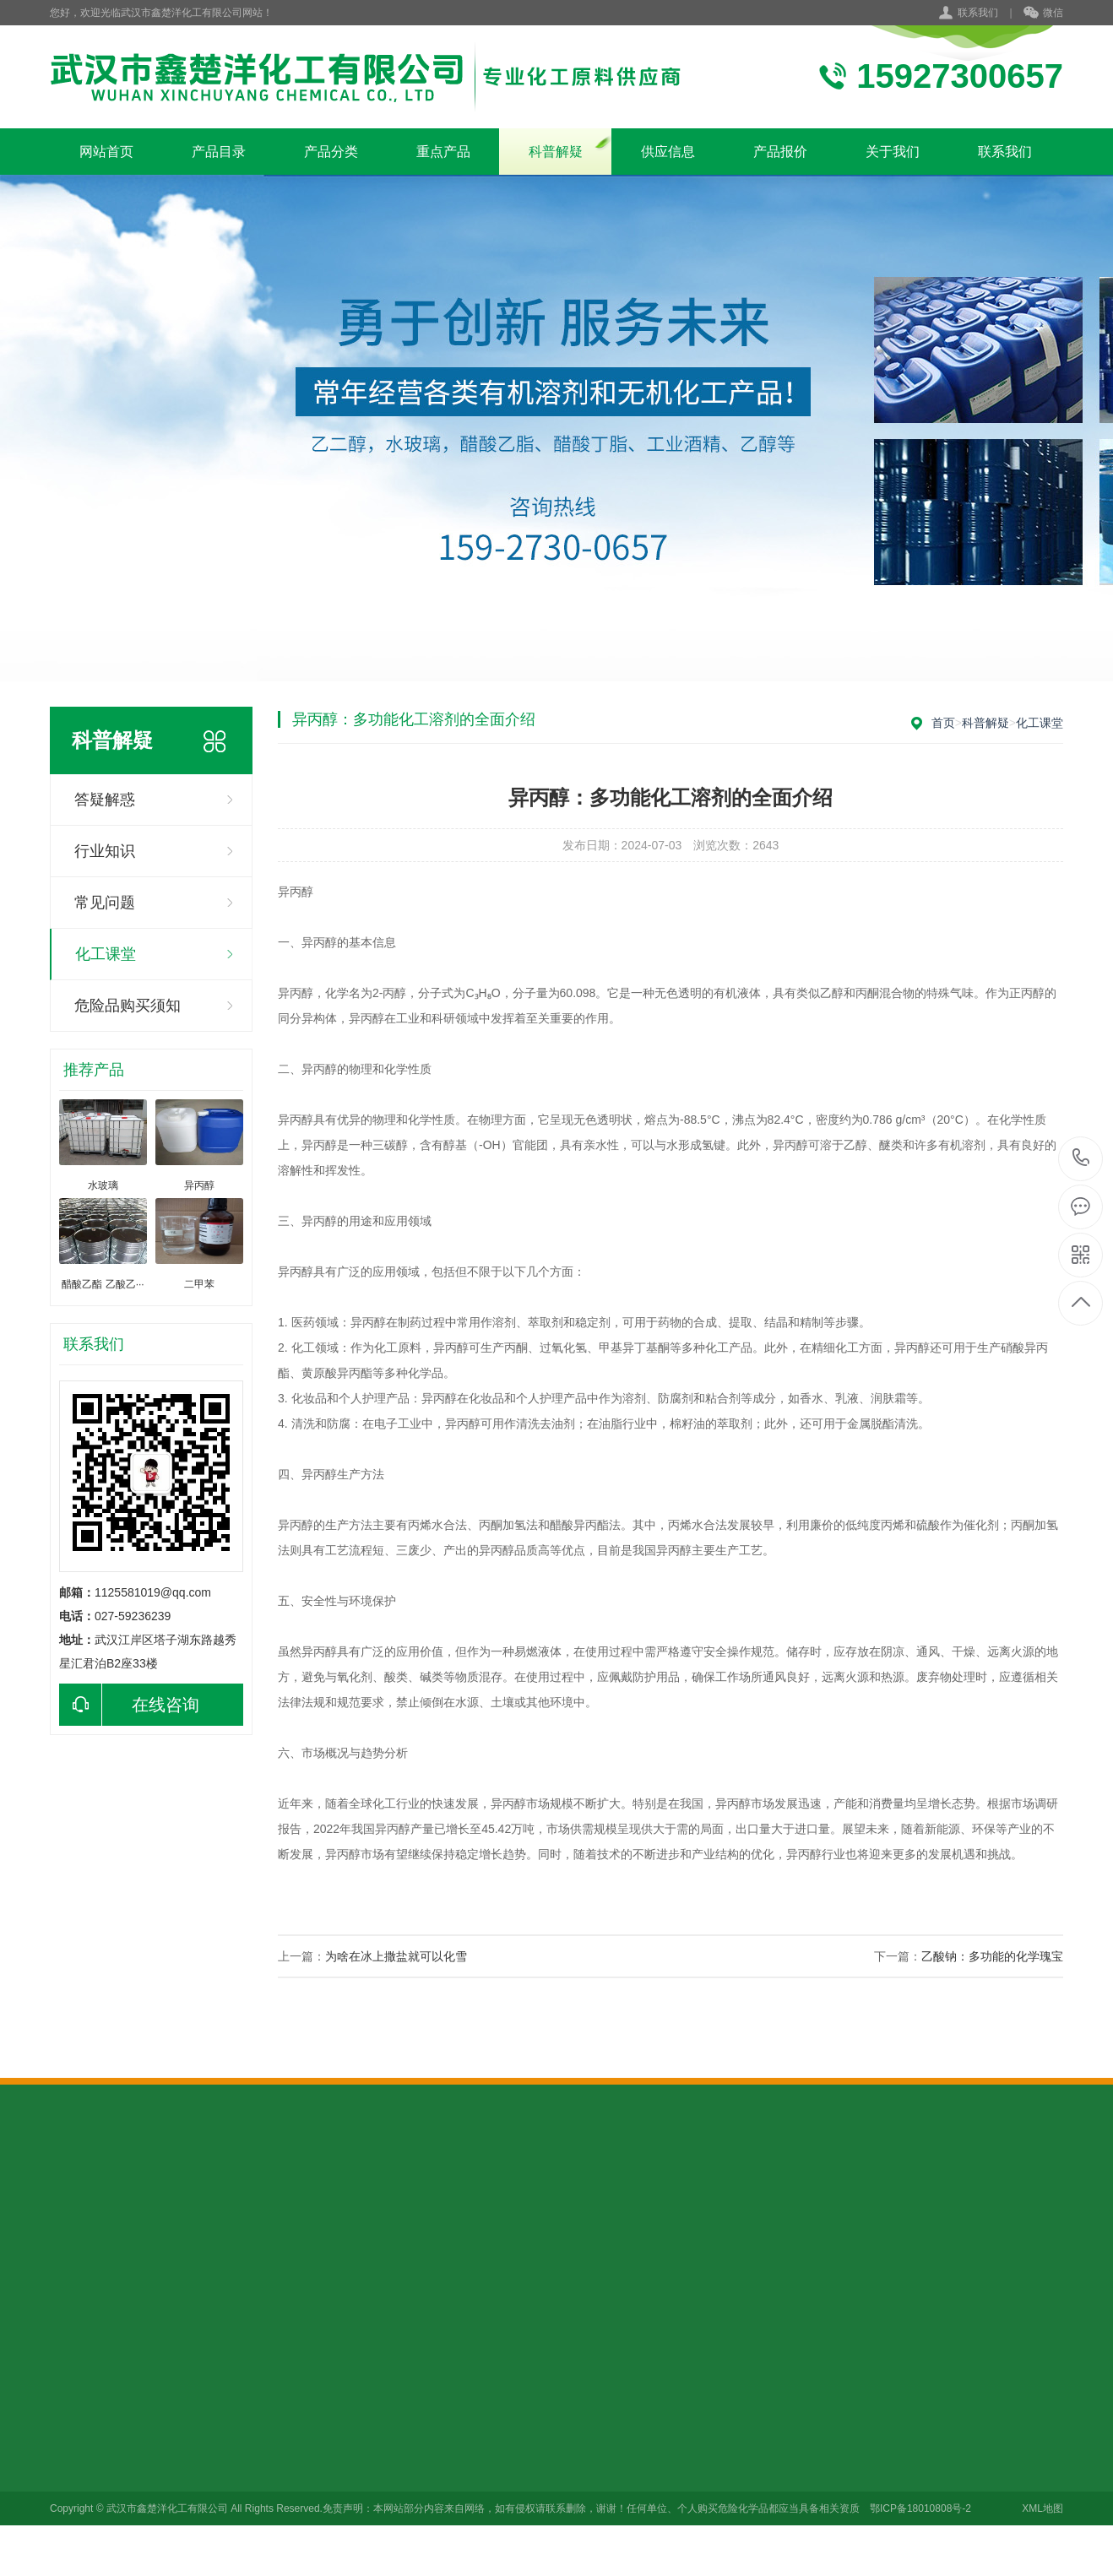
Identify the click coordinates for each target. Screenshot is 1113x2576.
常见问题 (104, 902)
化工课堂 (105, 954)
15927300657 (1081, 1158)
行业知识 (104, 851)
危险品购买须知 (127, 1005)
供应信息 (668, 151)
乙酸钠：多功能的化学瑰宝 (992, 1956)
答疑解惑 (104, 799)
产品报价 (780, 151)
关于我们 (893, 151)
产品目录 (219, 151)
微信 (1043, 13)
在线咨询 (129, 1705)
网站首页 (106, 151)
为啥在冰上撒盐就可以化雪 (396, 1956)
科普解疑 (556, 151)
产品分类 (331, 151)
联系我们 (978, 13)
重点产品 (443, 151)
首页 (943, 722)
